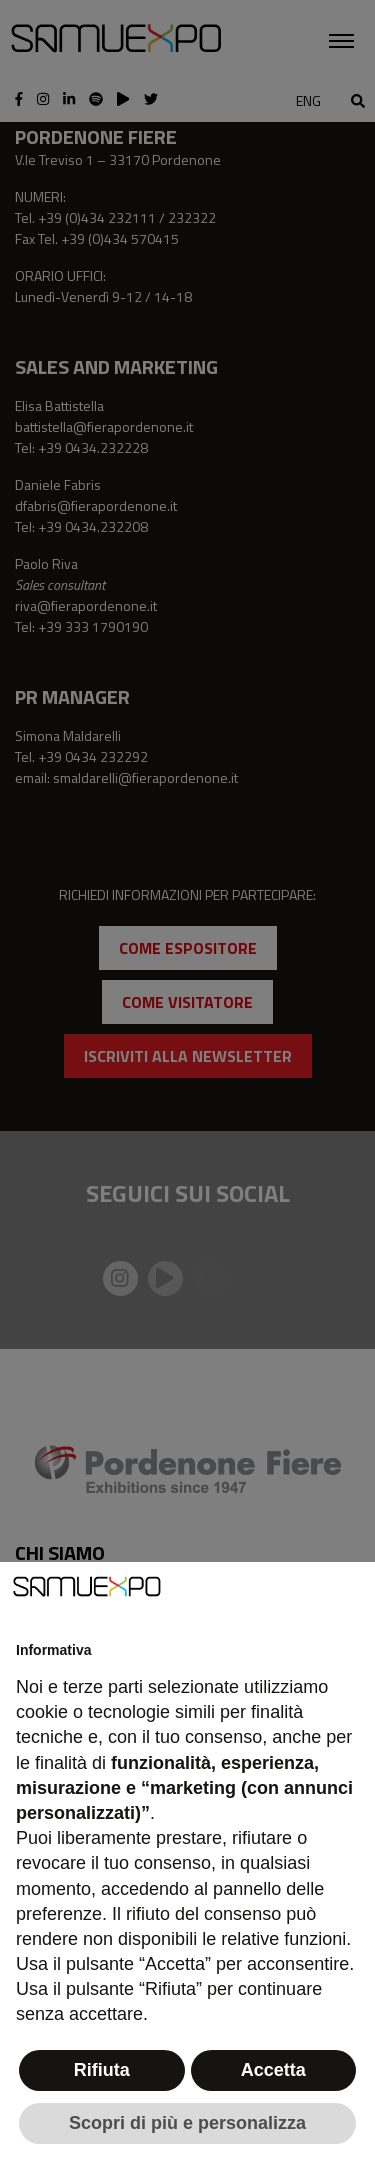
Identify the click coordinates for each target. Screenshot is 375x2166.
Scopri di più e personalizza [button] (187, 2123)
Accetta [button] (273, 2070)
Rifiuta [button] (102, 2070)
